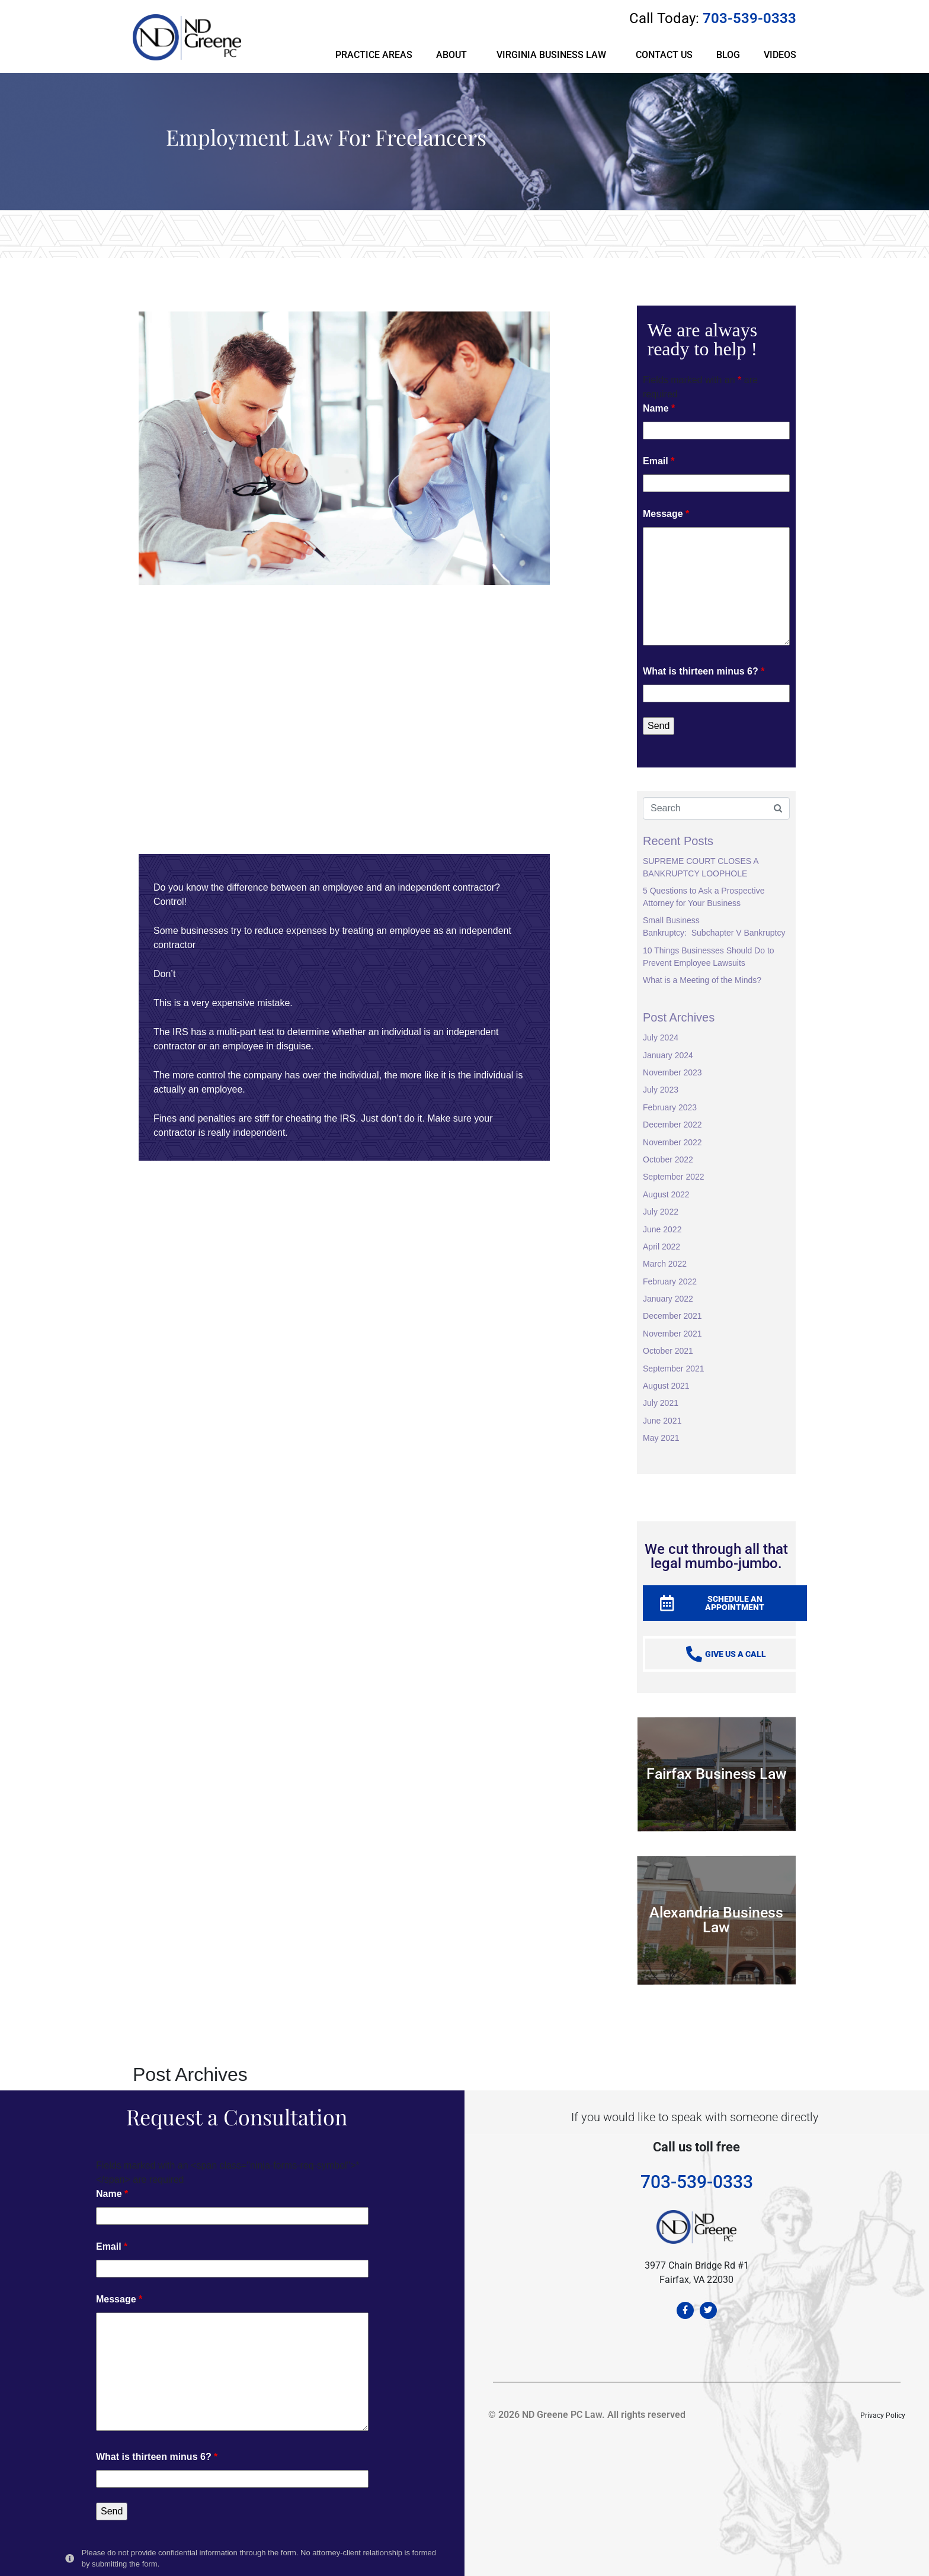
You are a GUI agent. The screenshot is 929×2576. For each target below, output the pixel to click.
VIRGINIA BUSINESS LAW (551, 54)
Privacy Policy (882, 2416)
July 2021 (660, 1403)
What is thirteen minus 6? (703, 671)
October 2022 (668, 1159)
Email (658, 461)
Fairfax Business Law (716, 1773)
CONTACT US (664, 54)
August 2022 (666, 1194)
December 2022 (672, 1124)
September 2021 (673, 1368)
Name (659, 408)
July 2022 (660, 1211)
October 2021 (668, 1351)
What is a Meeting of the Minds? (702, 980)
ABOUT (451, 54)
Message (666, 514)
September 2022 (673, 1176)
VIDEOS (780, 54)
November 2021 (672, 1333)
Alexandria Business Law (716, 1920)
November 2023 (672, 1072)
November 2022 (672, 1142)
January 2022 (668, 1298)
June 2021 (662, 1420)
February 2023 (670, 1107)
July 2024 (660, 1037)
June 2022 (662, 1229)
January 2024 (668, 1055)
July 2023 (660, 1089)
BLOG (728, 54)
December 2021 (672, 1316)
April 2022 (661, 1246)
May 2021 (661, 1438)
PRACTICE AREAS (373, 54)
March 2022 (665, 1263)
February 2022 (670, 1281)
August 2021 (666, 1385)
